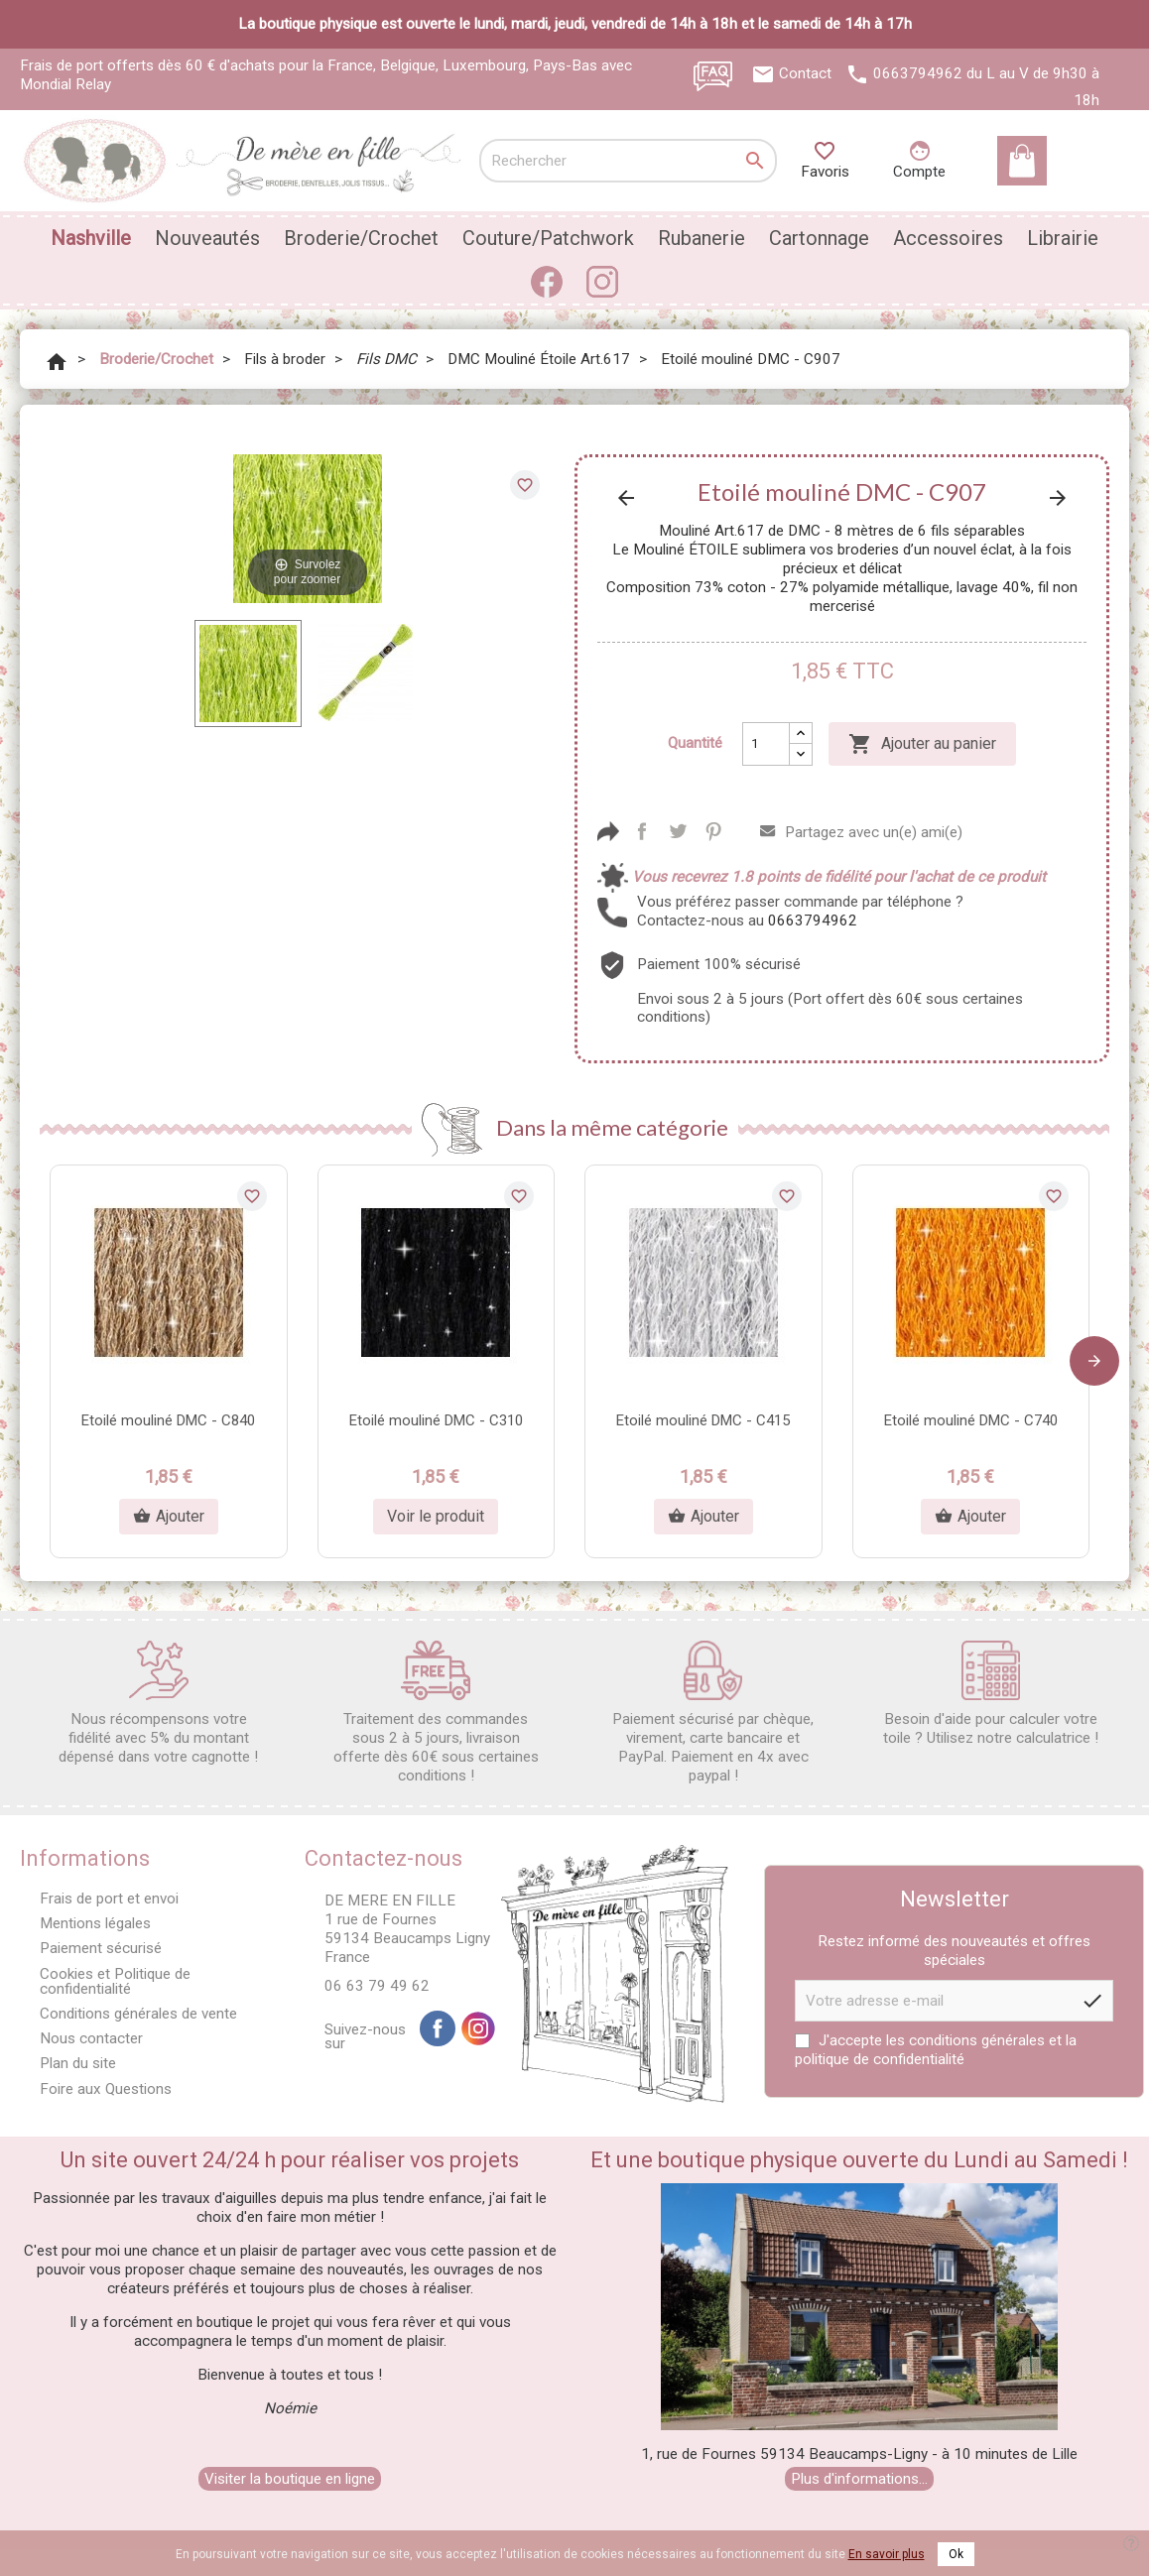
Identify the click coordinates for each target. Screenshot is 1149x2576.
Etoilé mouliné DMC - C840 (168, 1420)
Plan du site (78, 2063)
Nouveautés (207, 238)
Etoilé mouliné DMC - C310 (436, 1420)
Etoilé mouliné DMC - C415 (703, 1420)
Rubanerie (701, 238)
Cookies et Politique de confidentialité (115, 1981)
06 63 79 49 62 (377, 1986)
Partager (642, 831)
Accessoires (948, 238)
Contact (805, 73)
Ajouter (168, 1517)
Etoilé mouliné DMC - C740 (971, 1420)
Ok (956, 2554)
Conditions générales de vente (138, 2014)
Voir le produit (435, 1516)
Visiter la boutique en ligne (289, 2479)
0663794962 (917, 73)
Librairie (1062, 238)
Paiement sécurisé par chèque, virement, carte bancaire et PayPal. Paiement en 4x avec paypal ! (713, 1712)
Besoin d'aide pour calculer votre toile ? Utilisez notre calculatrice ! (990, 1694)
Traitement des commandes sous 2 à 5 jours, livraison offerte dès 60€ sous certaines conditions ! (436, 1712)
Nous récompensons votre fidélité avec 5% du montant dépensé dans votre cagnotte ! (158, 1703)
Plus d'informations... (859, 2479)
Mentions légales (95, 1923)
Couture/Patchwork (548, 238)
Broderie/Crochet (361, 238)
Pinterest (713, 831)
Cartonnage (819, 238)
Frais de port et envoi (109, 1898)
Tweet (678, 831)
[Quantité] (766, 744)
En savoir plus (886, 2554)
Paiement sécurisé (101, 1948)
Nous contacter (91, 2038)
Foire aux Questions (106, 2089)
